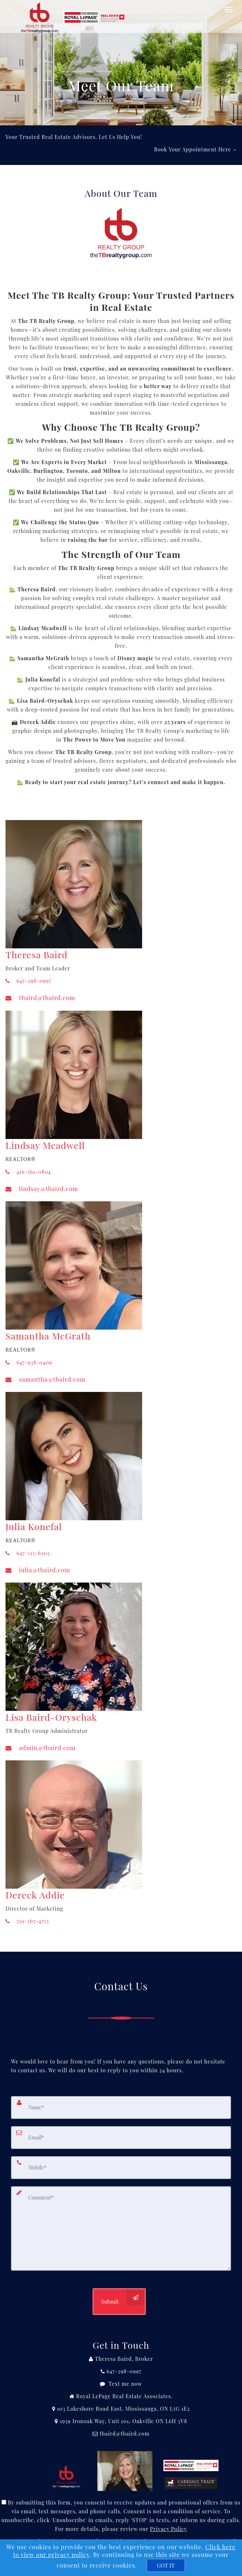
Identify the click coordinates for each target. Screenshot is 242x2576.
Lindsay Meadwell (45, 1145)
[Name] (121, 2107)
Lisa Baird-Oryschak (51, 1717)
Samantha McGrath (48, 1336)
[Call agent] (121, 2359)
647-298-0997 (28, 980)
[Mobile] (121, 2167)
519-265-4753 (27, 1921)
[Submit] (119, 2301)
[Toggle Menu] (228, 9)
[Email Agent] (121, 2433)
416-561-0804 (28, 1171)
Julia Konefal (34, 1526)
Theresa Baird (37, 954)
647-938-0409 (29, 1362)
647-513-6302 (28, 1553)
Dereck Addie (35, 1895)
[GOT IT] (165, 2565)
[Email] (121, 2137)
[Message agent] (121, 2384)
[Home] (75, 9)
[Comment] (121, 2228)
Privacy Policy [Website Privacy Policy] (168, 2528)
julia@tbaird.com (38, 1570)
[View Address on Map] (121, 2408)
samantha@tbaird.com (46, 1379)
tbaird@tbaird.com (40, 998)
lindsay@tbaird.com (42, 1189)
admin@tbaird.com (41, 1748)
